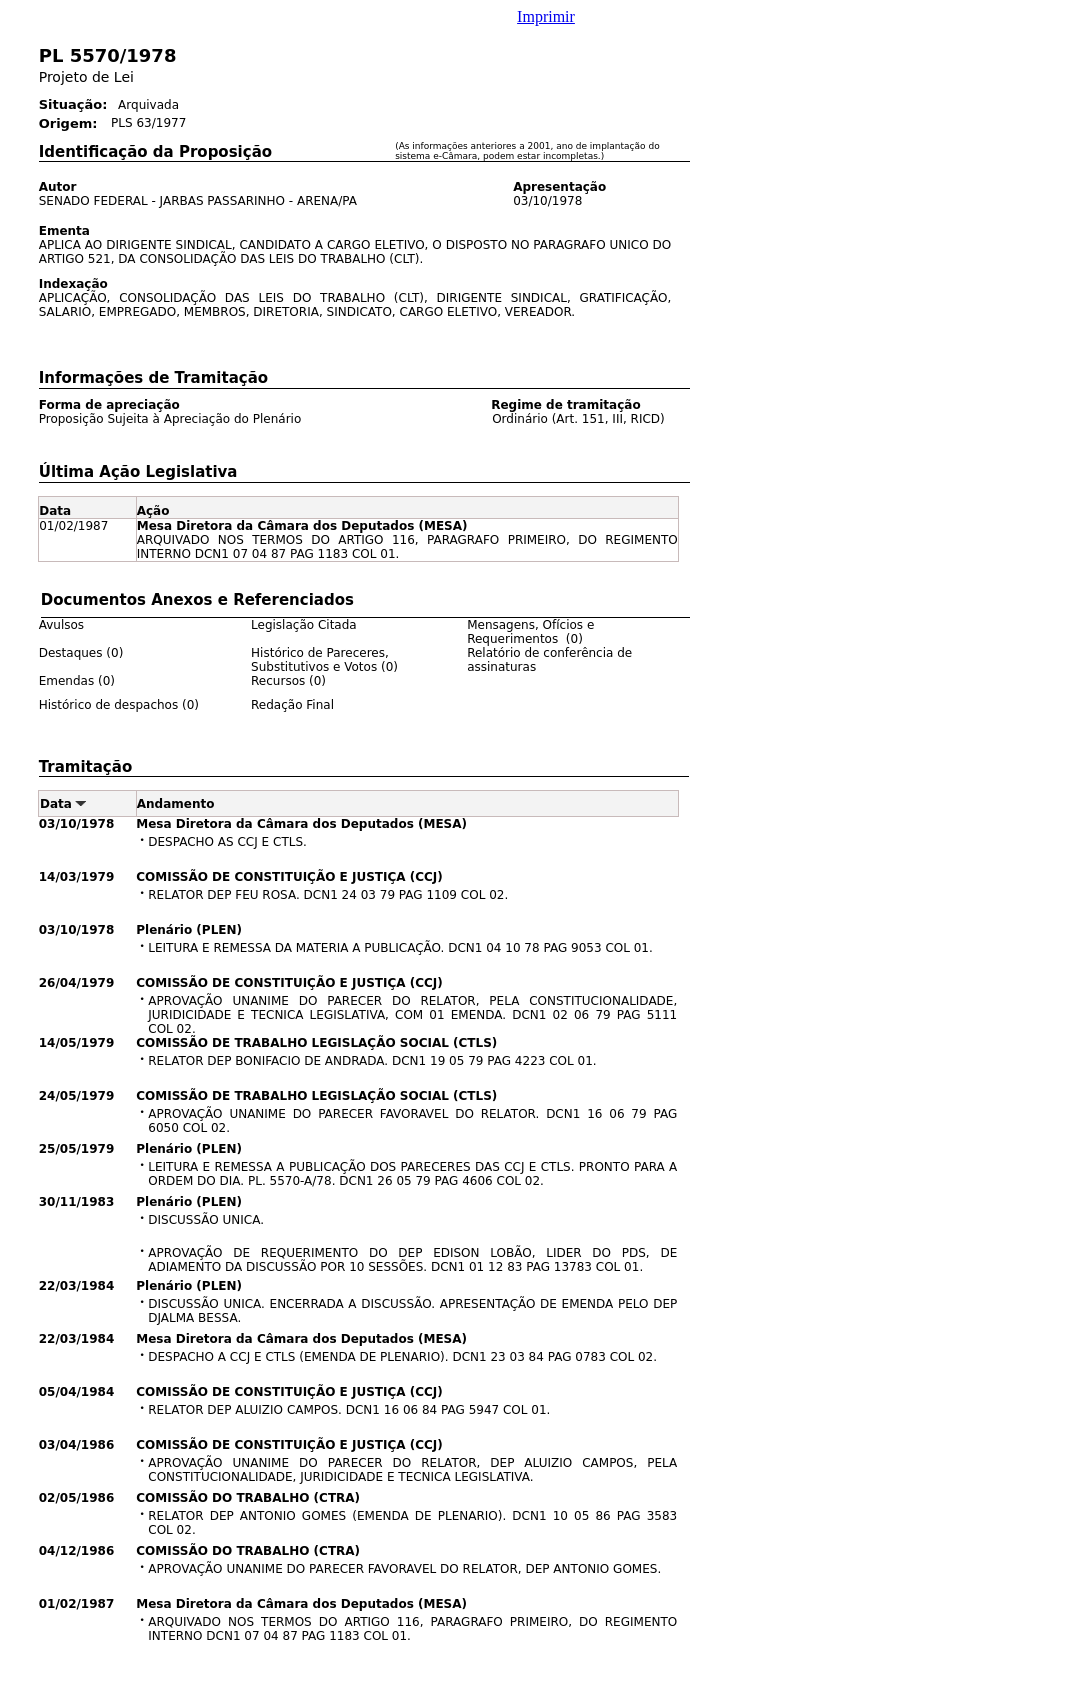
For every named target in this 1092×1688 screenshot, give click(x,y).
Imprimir (546, 16)
